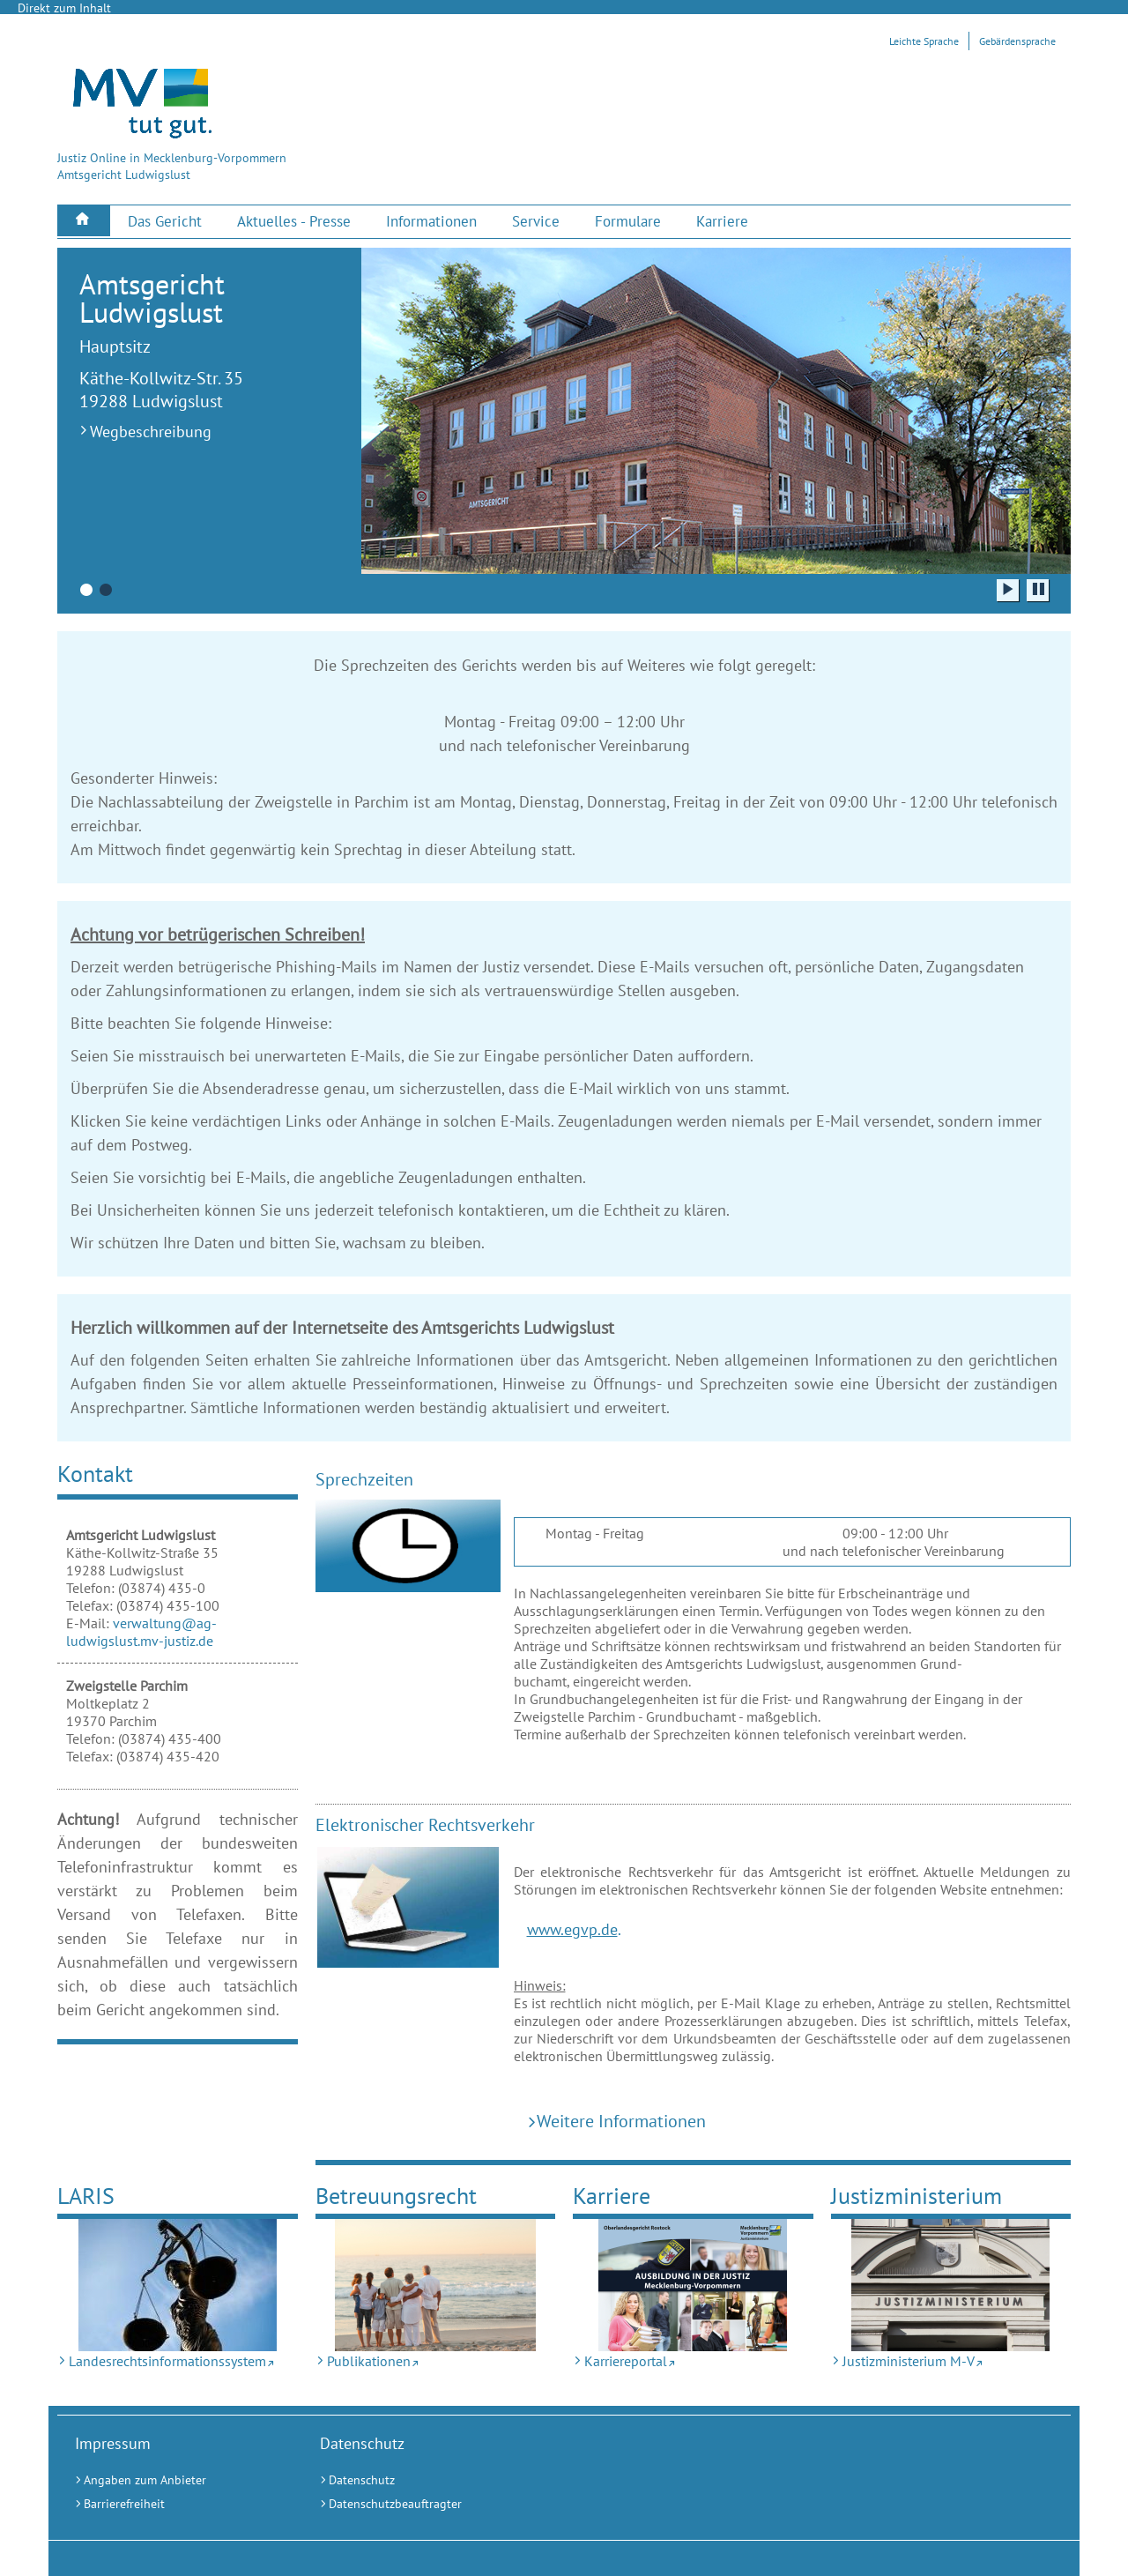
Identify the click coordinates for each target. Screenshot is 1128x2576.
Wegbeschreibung (151, 431)
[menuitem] (83, 220)
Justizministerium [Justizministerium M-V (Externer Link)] (916, 2195)
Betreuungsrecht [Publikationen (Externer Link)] (396, 2195)
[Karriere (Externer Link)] (722, 221)
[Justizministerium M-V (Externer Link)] (951, 2285)
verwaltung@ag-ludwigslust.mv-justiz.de (141, 1631)
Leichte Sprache (924, 41)
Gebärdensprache (1017, 41)
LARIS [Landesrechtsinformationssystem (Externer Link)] (86, 2195)
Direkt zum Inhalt (64, 8)
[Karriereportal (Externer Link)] (693, 2285)
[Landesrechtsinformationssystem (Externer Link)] (177, 2285)
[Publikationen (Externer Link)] (435, 2285)
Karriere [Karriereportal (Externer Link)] (611, 2195)
